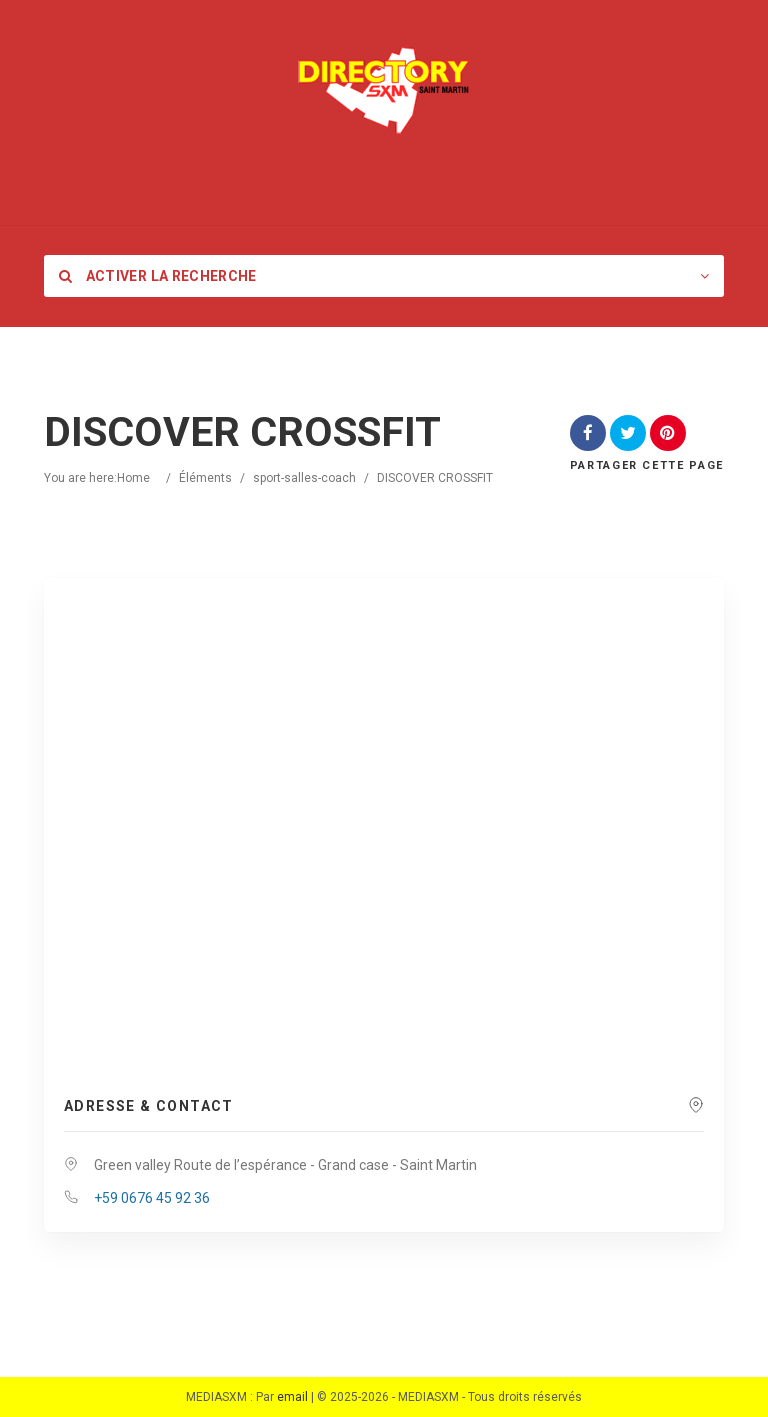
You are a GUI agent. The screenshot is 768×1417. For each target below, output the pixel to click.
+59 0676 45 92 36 (152, 1198)
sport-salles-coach (304, 478)
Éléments (205, 478)
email (292, 1397)
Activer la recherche (158, 276)
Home (133, 478)
